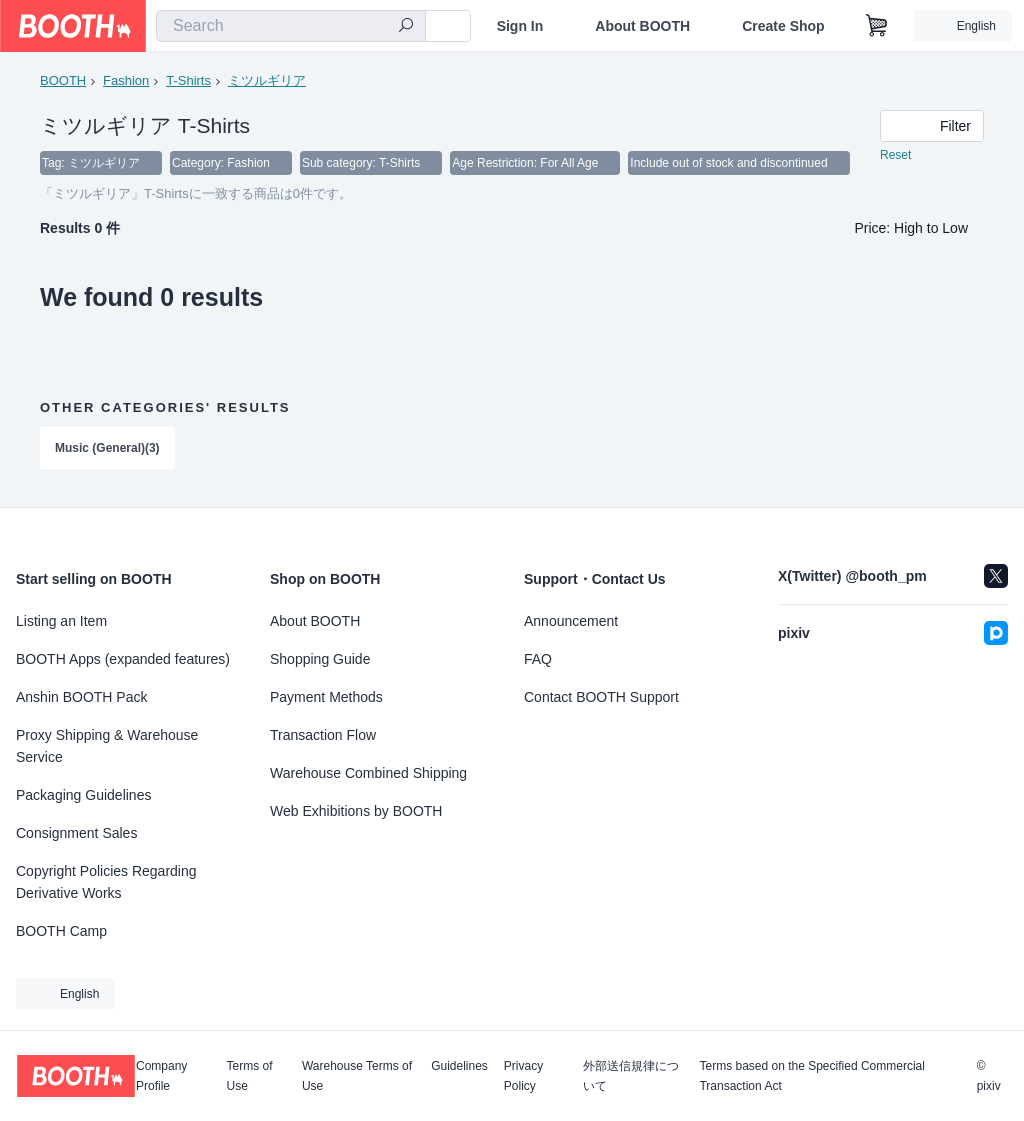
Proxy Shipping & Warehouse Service (107, 746)
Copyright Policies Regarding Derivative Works (106, 882)
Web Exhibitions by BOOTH (356, 811)
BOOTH (63, 80)
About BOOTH (642, 26)
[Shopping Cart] (877, 26)
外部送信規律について (631, 1076)
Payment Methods (326, 697)
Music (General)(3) (107, 449)
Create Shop (783, 26)
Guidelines (459, 1066)
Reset (895, 156)
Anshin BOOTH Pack (82, 697)
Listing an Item (61, 621)
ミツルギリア (267, 80)
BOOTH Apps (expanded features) (123, 659)
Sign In (520, 26)
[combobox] (291, 26)
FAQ (538, 659)
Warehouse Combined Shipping (368, 773)
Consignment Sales (76, 833)
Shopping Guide (320, 659)
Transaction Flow (323, 735)
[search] (406, 27)
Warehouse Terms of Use (357, 1076)
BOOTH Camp (61, 931)
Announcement (571, 621)
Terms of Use (250, 1076)
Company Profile (161, 1076)
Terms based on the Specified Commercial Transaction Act (811, 1076)
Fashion (126, 80)
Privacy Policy (523, 1076)
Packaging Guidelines (83, 795)
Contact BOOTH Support (601, 697)
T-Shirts (188, 80)
